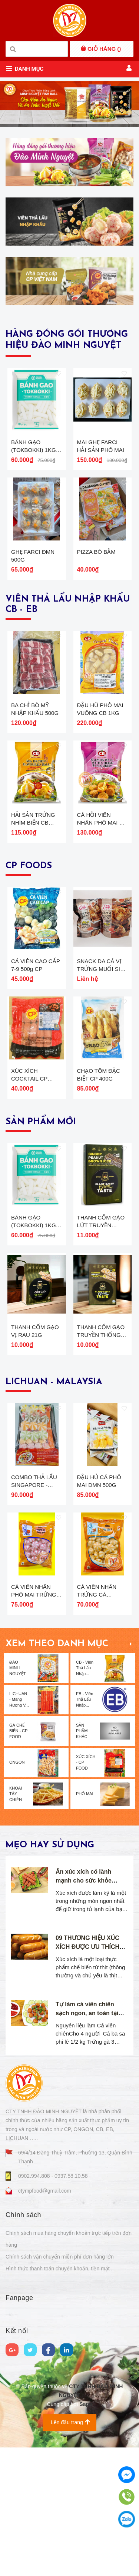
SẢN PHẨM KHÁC (81, 1888)
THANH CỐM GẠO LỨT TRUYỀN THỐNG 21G (101, 1335)
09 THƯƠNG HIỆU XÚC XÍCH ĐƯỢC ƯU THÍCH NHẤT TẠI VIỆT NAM (87, 2103)
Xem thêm (130, 1800)
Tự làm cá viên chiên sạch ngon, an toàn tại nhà (87, 2170)
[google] (12, 2506)
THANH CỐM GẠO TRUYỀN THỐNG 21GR (101, 1460)
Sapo (85, 2561)
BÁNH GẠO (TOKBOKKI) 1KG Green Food (33, 466)
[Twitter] (30, 2506)
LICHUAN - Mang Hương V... (19, 1856)
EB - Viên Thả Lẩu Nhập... (84, 1856)
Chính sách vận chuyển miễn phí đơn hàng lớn (60, 2413)
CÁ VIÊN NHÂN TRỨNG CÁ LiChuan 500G (97, 1751)
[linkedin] (66, 2506)
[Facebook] (48, 2506)
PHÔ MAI (84, 1950)
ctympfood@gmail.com (44, 2347)
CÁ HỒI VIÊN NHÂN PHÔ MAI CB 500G (102, 885)
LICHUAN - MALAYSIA (54, 1507)
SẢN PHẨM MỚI (41, 1216)
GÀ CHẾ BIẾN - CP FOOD (18, 1888)
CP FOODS (29, 928)
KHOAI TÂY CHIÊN (15, 1950)
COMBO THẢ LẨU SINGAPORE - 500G (34, 1626)
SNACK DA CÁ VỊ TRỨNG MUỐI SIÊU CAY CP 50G (102, 1047)
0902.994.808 (35, 2333)
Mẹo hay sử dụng (50, 2001)
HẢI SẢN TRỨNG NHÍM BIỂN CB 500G (33, 885)
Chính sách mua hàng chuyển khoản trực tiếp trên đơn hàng (69, 2395)
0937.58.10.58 (71, 2333)
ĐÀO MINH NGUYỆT (17, 1825)
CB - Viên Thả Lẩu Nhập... (84, 1825)
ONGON (17, 1919)
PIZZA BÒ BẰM (96, 583)
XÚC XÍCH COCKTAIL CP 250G (29, 1173)
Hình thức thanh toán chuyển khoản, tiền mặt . (59, 2425)
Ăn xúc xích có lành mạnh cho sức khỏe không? (84, 2037)
